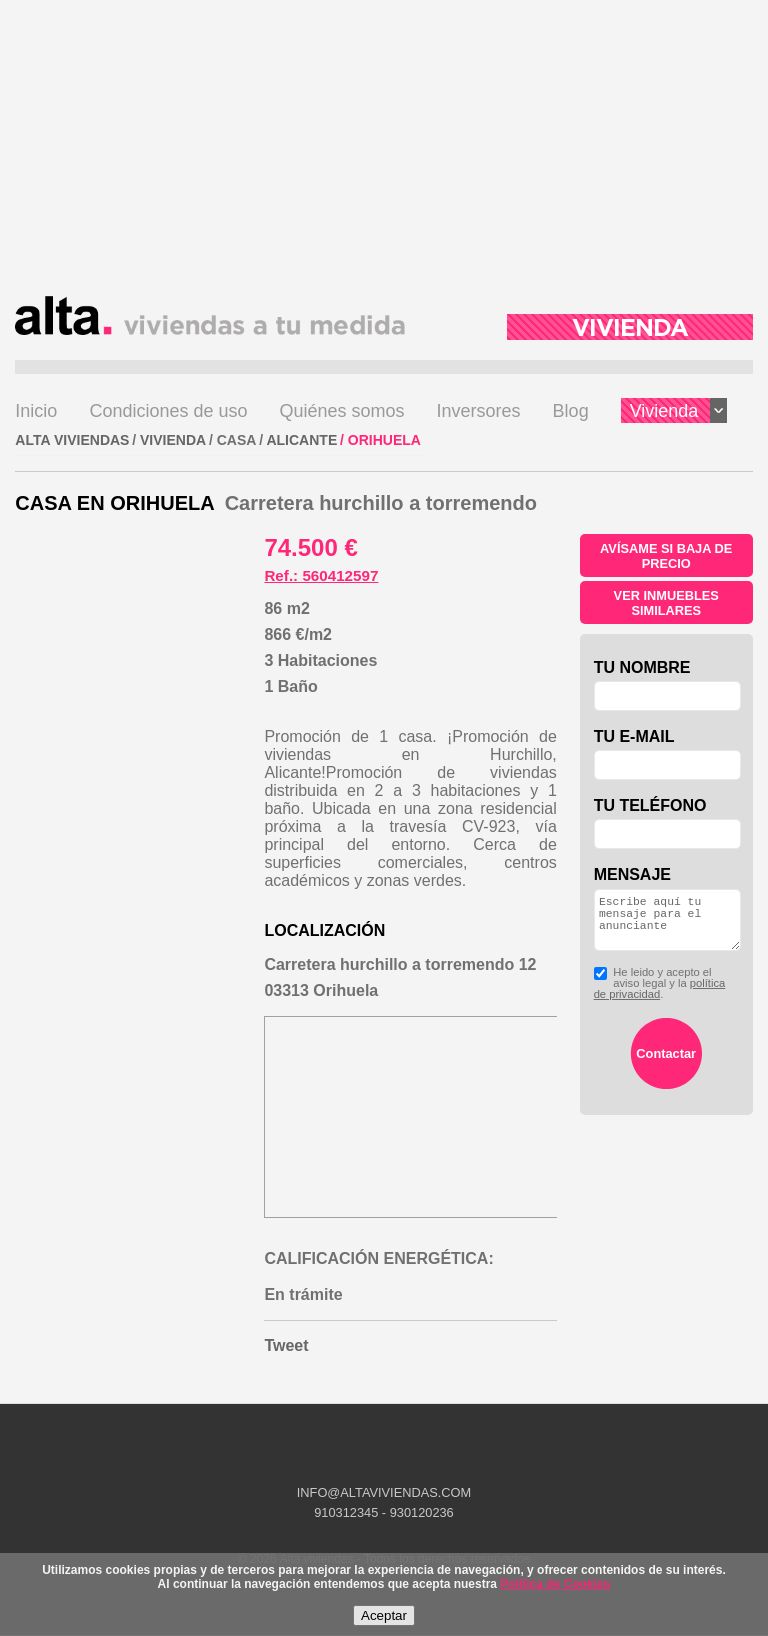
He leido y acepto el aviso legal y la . (660, 995)
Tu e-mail (634, 736)
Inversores (479, 411)
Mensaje (632, 874)
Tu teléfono (650, 805)
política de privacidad (660, 1000)
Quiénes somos (342, 411)
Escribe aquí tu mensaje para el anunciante (667, 926)
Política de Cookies (555, 1584)
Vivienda (679, 410)
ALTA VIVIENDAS (72, 440)
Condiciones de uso (168, 411)
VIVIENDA (173, 440)
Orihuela (384, 440)
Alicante (301, 440)
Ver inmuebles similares (666, 603)
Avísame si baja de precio (666, 556)
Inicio (36, 411)
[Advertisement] (383, 156)
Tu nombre (642, 667)
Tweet (286, 1345)
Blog (571, 411)
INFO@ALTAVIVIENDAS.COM (384, 1492)
